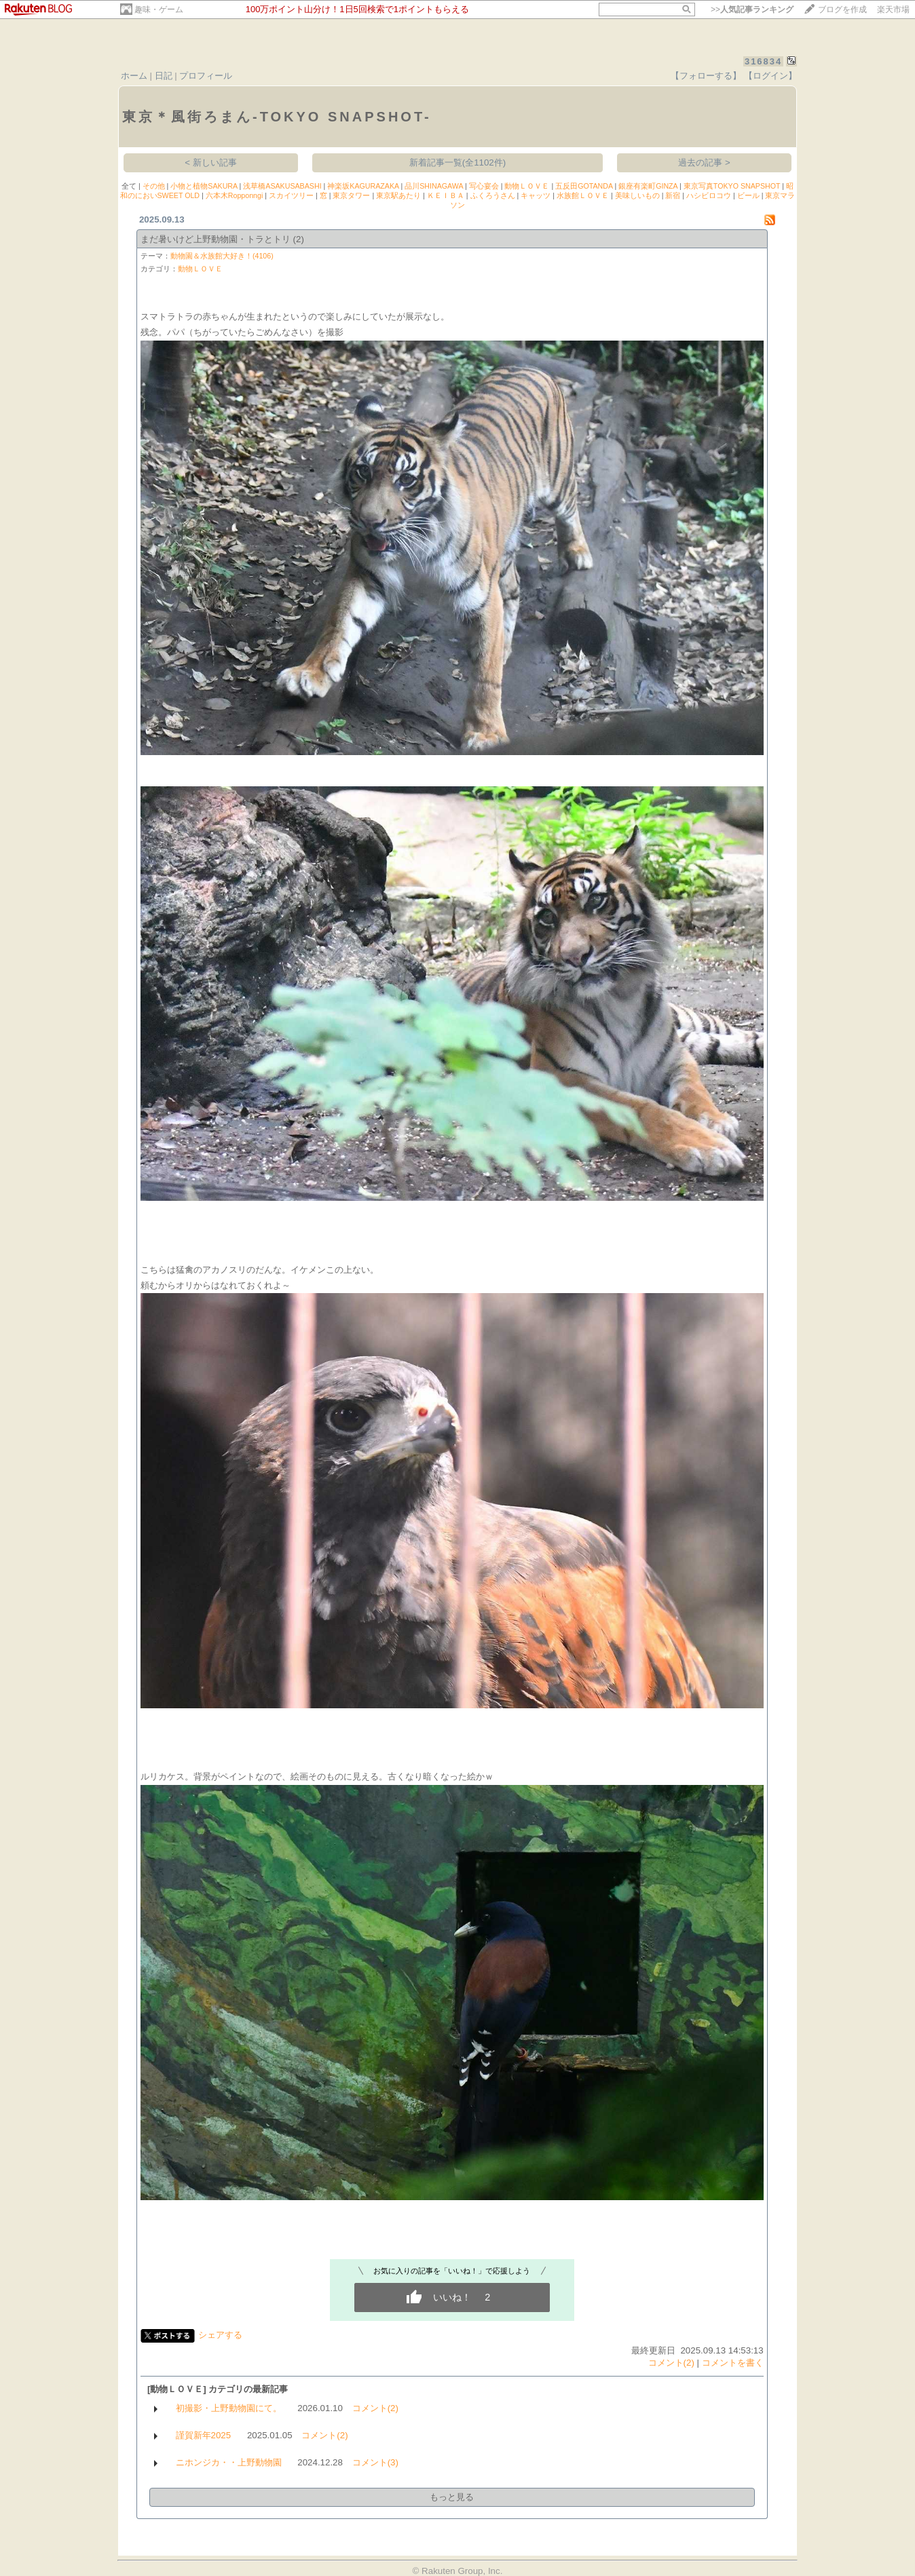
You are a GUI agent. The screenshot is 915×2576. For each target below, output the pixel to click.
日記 (163, 76)
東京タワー (351, 195)
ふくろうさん (492, 195)
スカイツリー (291, 195)
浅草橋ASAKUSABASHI (282, 186)
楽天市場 (893, 9)
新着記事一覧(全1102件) (457, 162)
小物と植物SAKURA (203, 186)
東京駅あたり (398, 195)
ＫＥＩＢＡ (445, 195)
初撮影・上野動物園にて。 (229, 2408)
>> (752, 9)
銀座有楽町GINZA (647, 186)
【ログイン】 (770, 76)
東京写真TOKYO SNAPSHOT (732, 186)
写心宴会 (484, 186)
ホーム (134, 76)
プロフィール (205, 76)
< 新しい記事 (211, 162)
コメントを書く (733, 2363)
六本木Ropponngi (234, 195)
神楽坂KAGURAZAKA (362, 186)
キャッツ (535, 195)
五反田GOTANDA (583, 186)
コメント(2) (671, 2363)
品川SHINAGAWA (434, 186)
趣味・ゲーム (158, 9)
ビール (748, 195)
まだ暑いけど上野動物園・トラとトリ (216, 239)
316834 (763, 61)
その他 (154, 186)
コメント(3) (375, 2462)
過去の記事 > (704, 162)
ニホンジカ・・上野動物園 (229, 2462)
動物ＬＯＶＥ (526, 186)
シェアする (220, 2335)
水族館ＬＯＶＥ (583, 195)
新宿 (672, 195)
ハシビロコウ (708, 195)
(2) (298, 239)
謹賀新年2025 (203, 2435)
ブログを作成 (842, 9)
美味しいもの (637, 195)
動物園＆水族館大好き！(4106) (222, 256)
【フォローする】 (706, 76)
